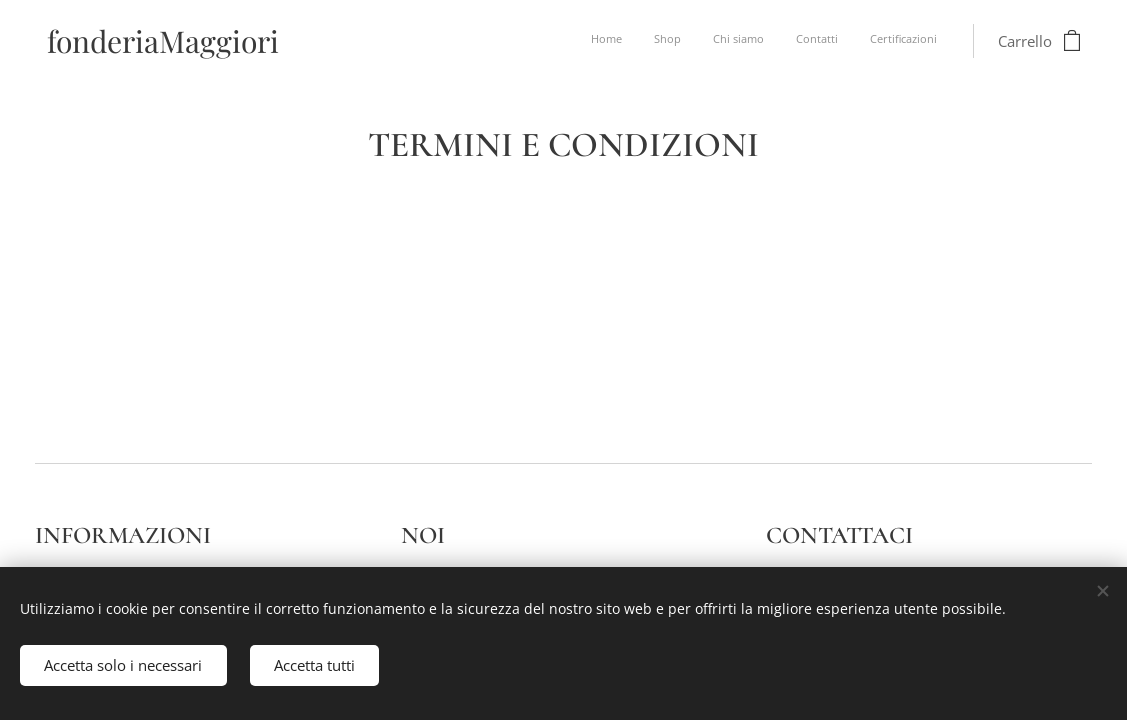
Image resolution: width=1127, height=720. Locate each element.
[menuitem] (814, 41)
